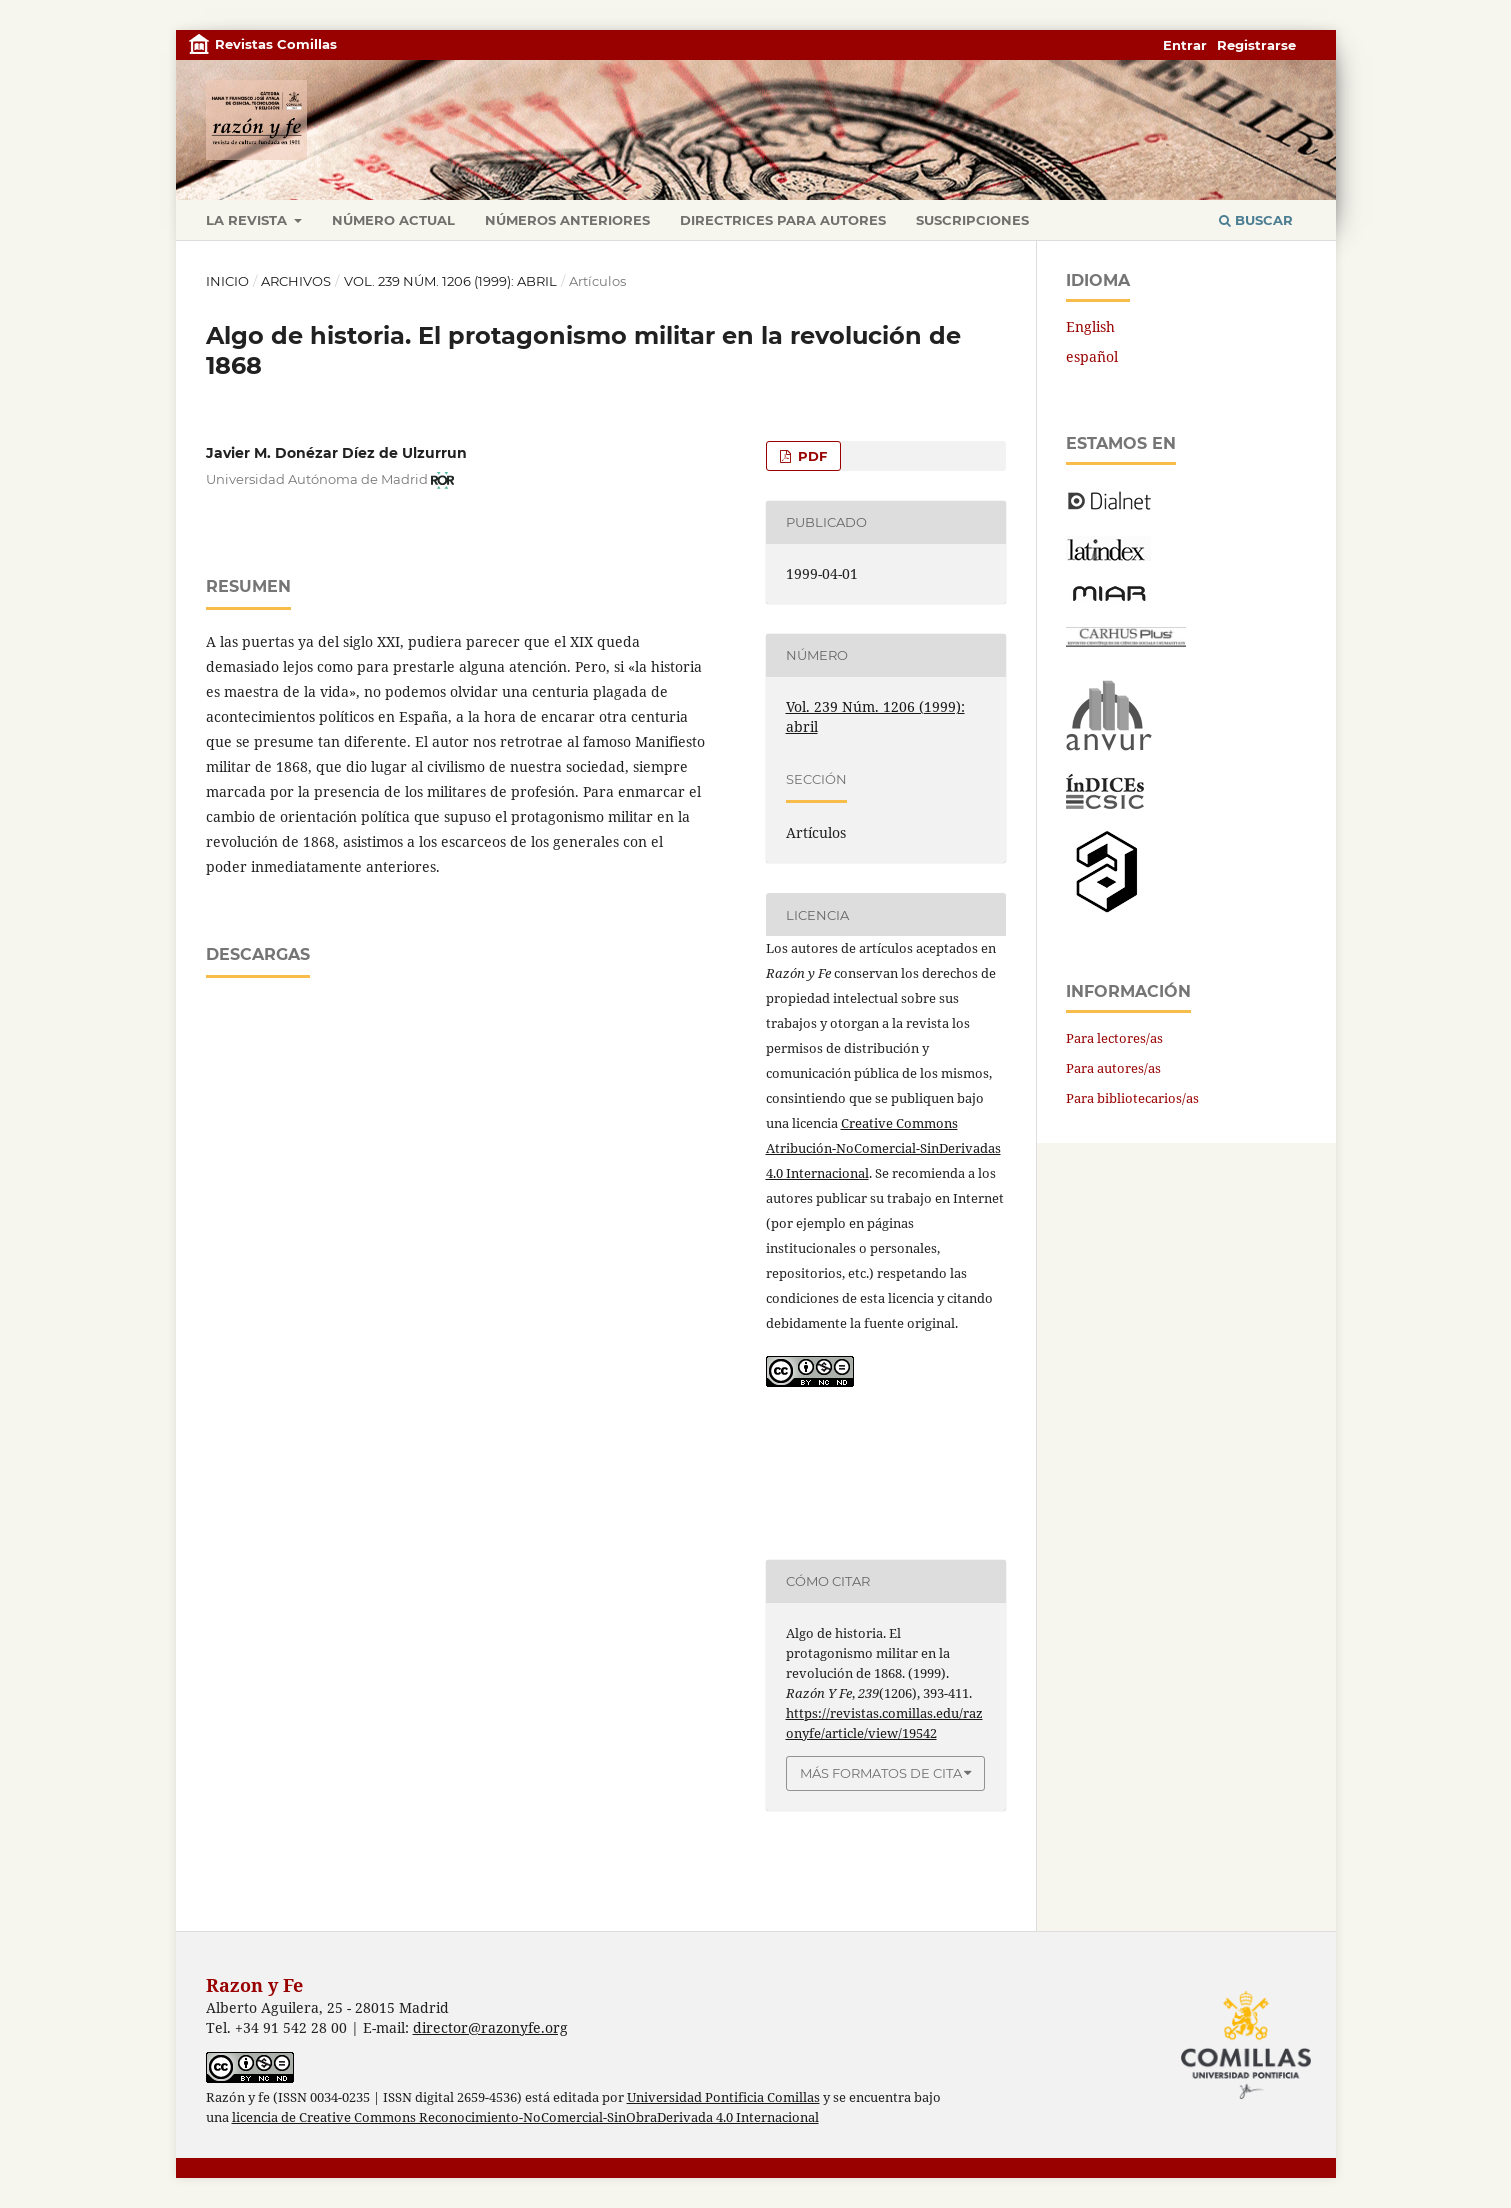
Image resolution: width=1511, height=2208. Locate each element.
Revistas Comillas (276, 44)
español (1092, 356)
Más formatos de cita (881, 1773)
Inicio (227, 281)
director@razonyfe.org (490, 2027)
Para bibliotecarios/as (1132, 1098)
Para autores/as (1113, 1068)
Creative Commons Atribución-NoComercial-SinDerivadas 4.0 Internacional (883, 1148)
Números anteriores (567, 220)
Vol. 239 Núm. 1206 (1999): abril (450, 281)
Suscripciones (972, 220)
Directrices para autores (783, 220)
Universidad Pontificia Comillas (723, 2097)
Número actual (393, 220)
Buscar (1256, 220)
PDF (810, 456)
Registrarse (1256, 45)
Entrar (1185, 45)
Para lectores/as (1114, 1038)
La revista (248, 220)
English (1090, 326)
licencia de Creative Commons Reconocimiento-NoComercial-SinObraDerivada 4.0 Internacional (525, 2117)
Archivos (296, 281)
